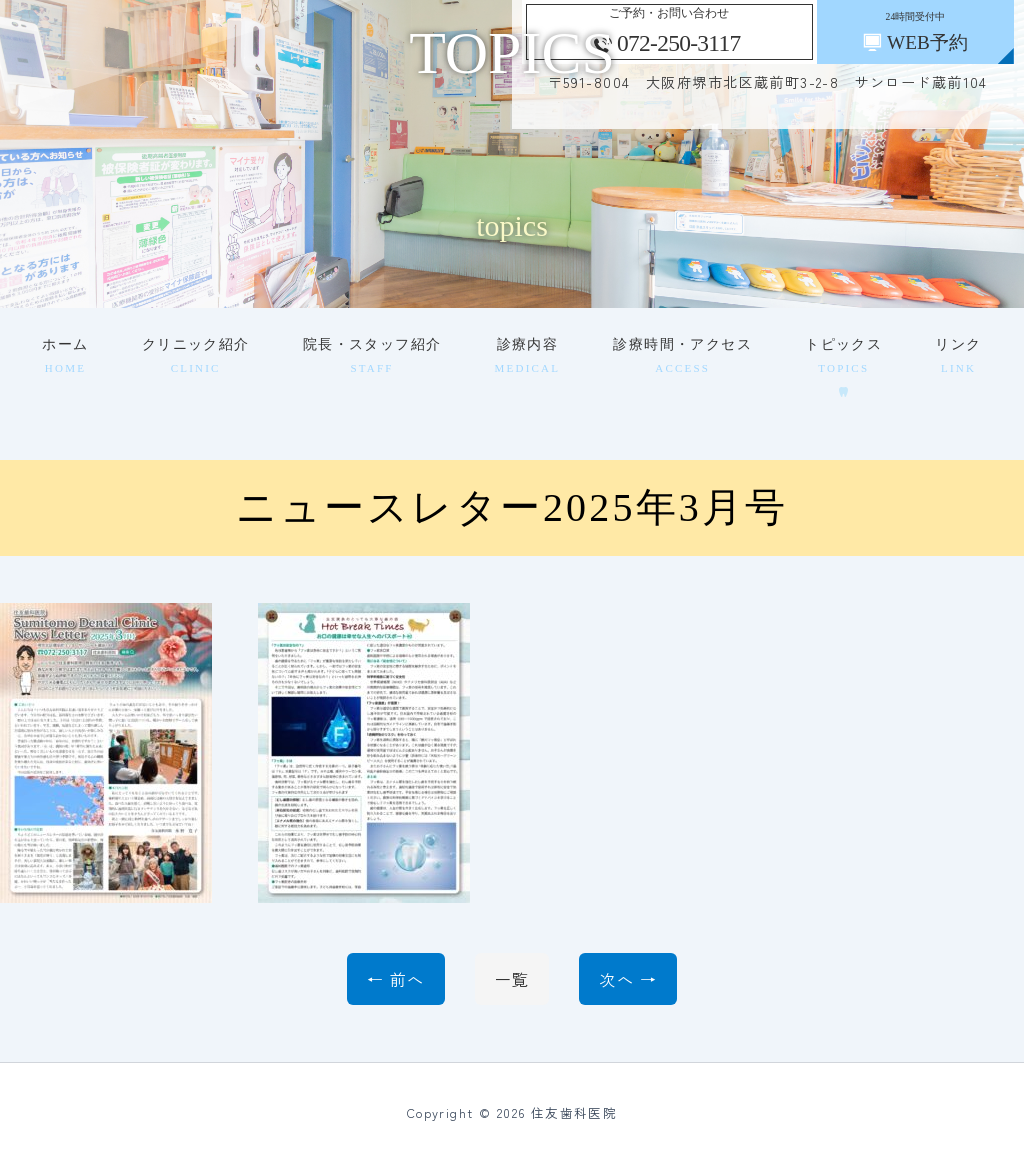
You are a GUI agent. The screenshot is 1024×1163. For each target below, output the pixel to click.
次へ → (628, 979)
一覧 (512, 979)
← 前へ (396, 979)
